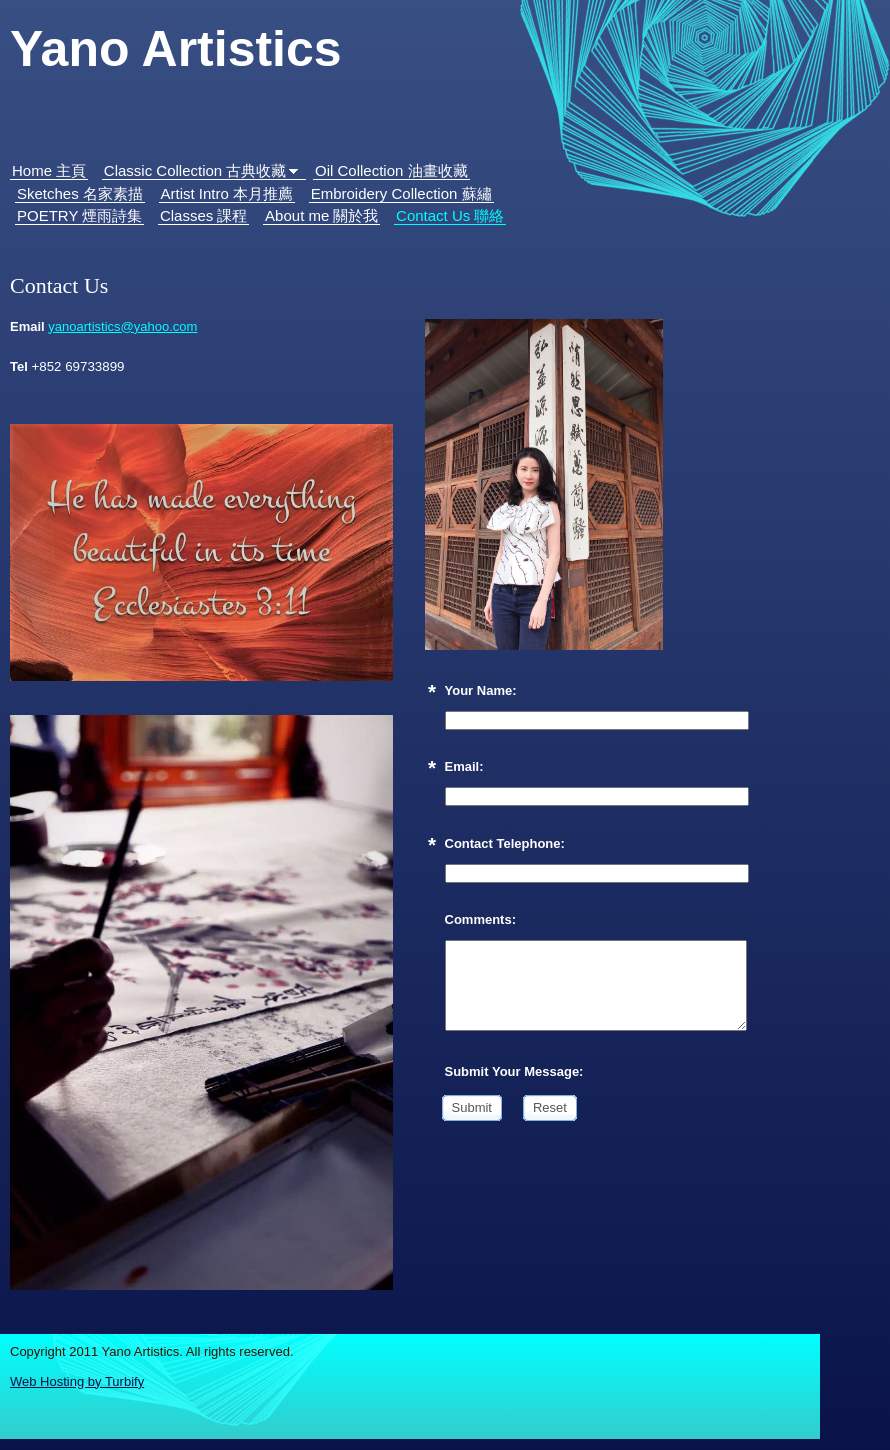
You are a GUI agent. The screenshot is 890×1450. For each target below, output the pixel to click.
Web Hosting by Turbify (77, 1381)
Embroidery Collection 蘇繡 (401, 193)
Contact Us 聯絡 (450, 215)
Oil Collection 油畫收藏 (391, 170)
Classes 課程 (204, 215)
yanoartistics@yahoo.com (122, 326)
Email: (464, 766)
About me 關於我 (321, 215)
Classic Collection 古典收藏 (195, 170)
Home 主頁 (49, 170)
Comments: (481, 919)
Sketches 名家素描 (80, 193)
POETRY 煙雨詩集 (79, 215)
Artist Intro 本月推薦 (227, 193)
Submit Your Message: (514, 1071)
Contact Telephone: (505, 843)
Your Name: (481, 690)
